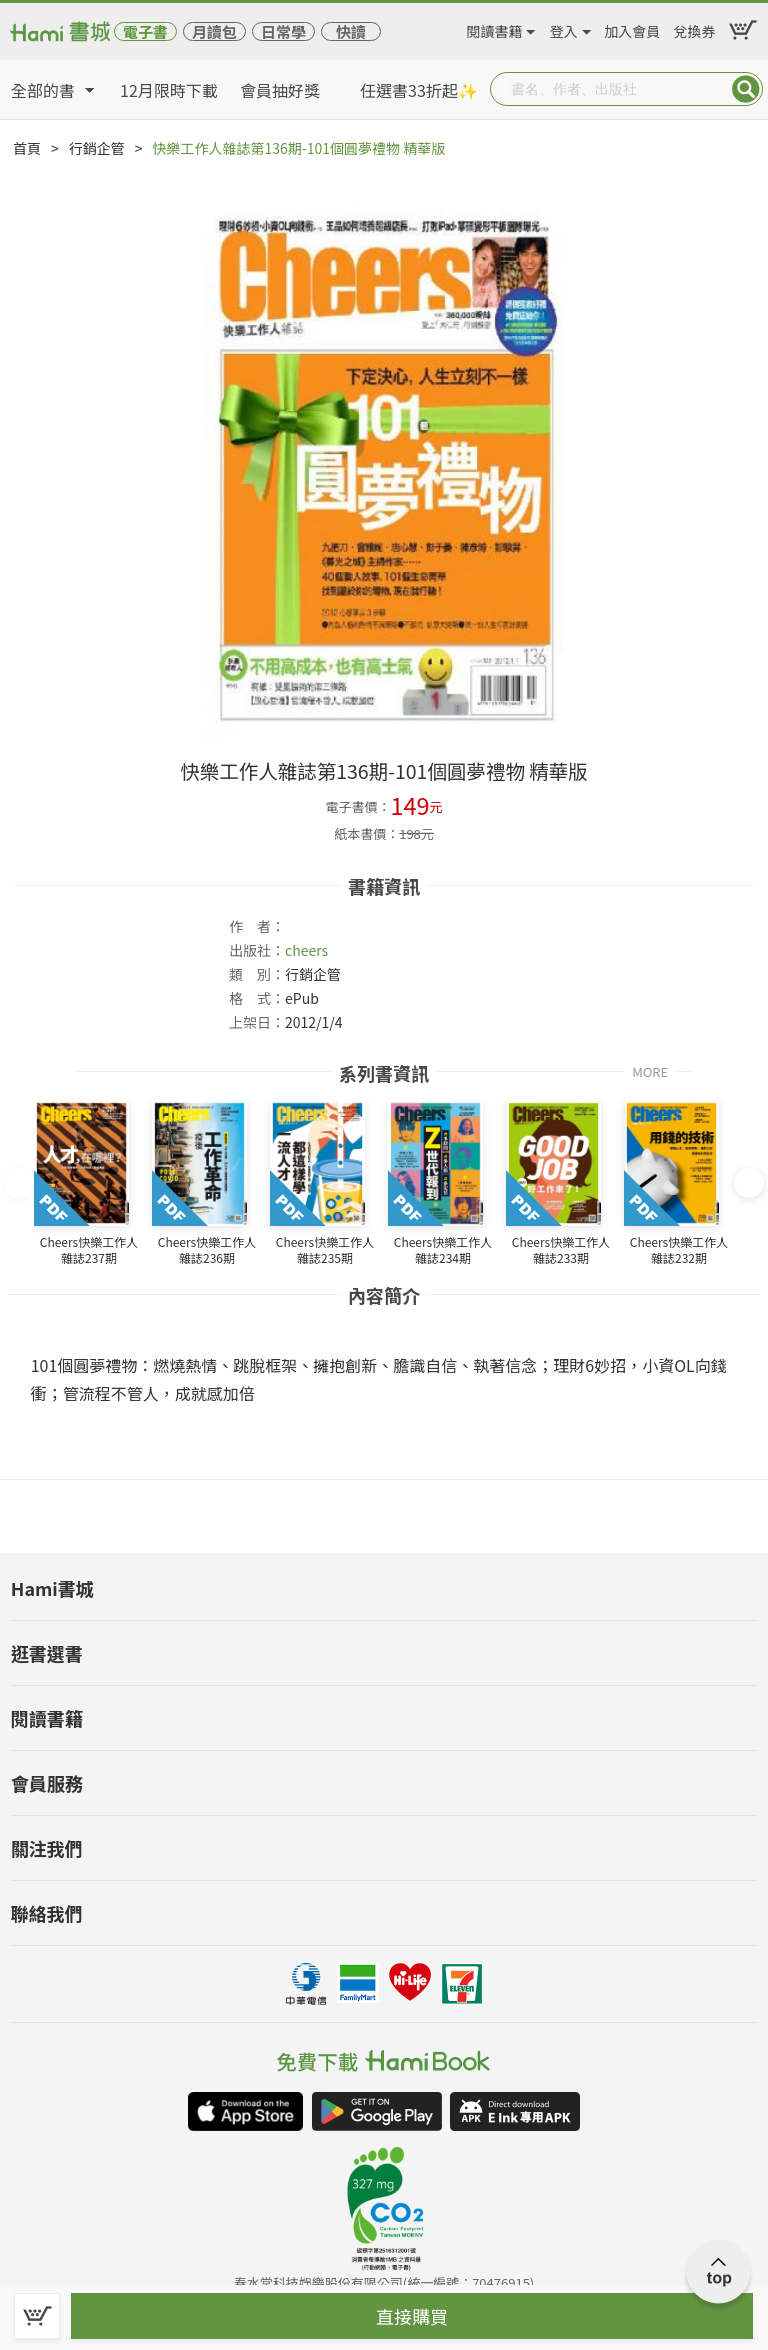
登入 (564, 28)
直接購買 (412, 2316)
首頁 (27, 148)
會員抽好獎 (280, 90)
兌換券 (695, 28)
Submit (746, 89)
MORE (650, 1070)
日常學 (283, 31)
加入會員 (632, 28)
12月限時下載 (169, 90)
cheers (306, 950)
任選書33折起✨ (419, 90)
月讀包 (214, 31)
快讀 (351, 31)
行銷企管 (97, 148)
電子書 (145, 31)
